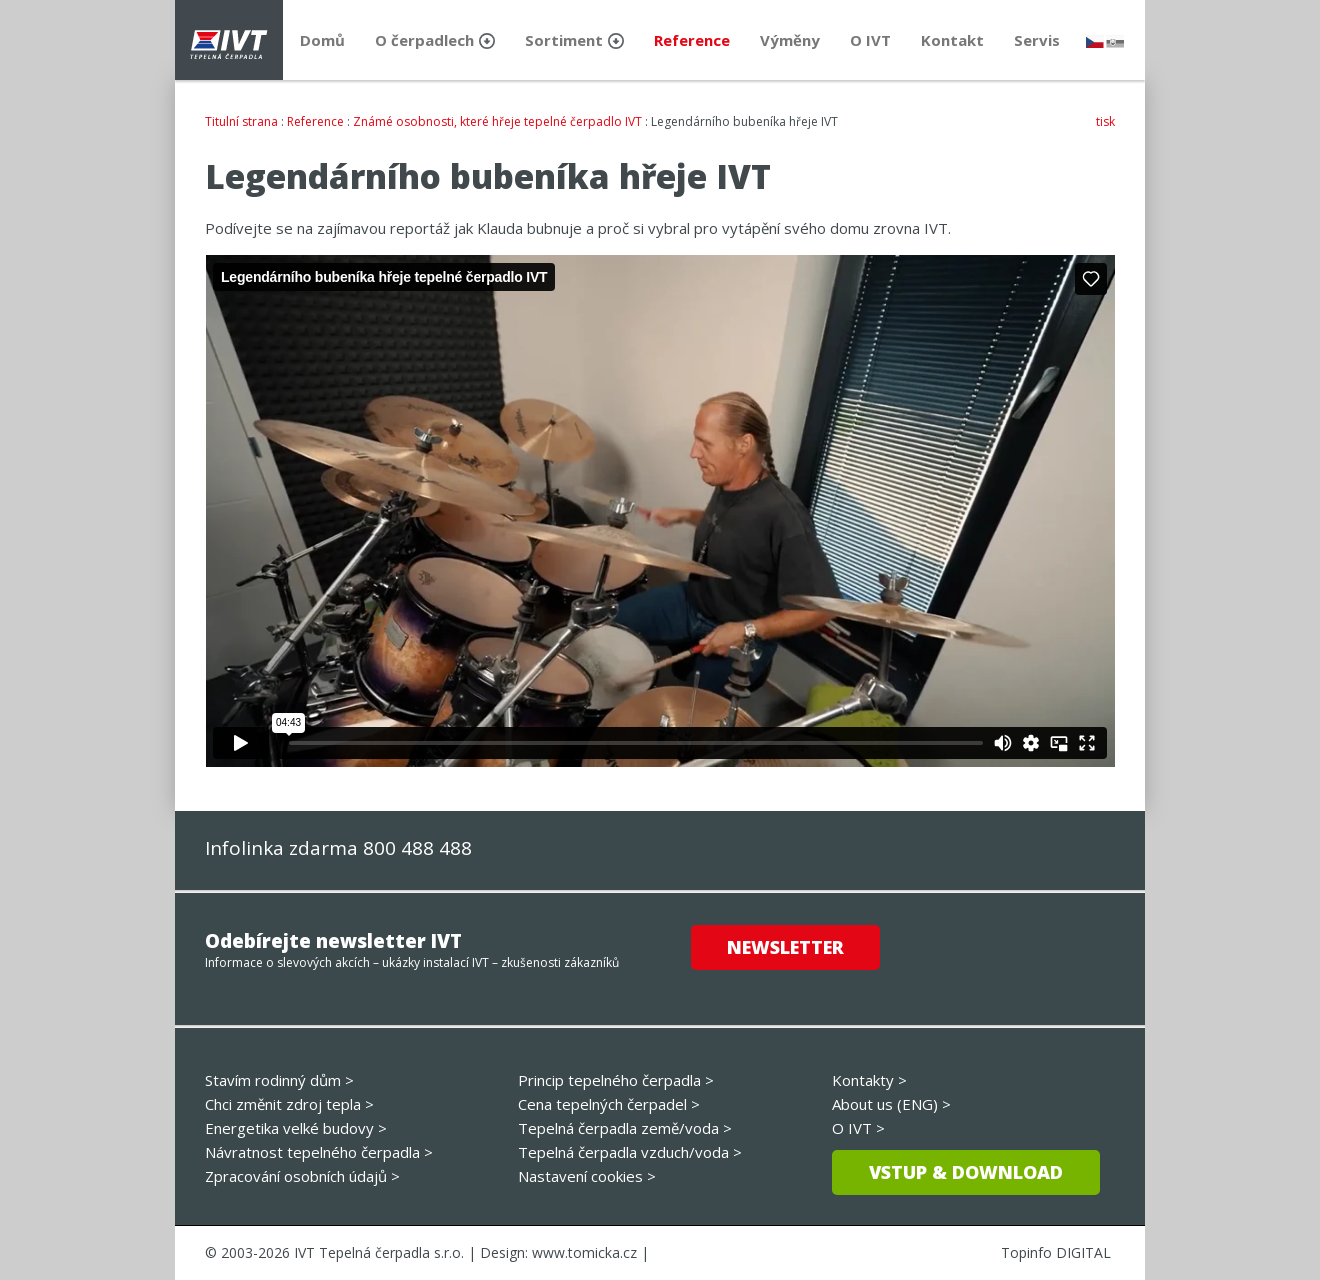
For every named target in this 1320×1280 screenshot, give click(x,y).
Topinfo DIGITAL (1056, 1252)
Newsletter (785, 947)
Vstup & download (966, 1172)
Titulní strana (241, 121)
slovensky (1115, 41)
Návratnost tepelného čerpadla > (319, 1152)
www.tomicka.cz (584, 1252)
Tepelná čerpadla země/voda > (625, 1128)
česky (1095, 41)
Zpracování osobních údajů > (302, 1176)
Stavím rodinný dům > (279, 1080)
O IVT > (858, 1128)
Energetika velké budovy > (296, 1128)
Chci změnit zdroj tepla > (289, 1104)
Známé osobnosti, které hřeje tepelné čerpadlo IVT (497, 121)
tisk (1105, 121)
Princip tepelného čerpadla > (616, 1080)
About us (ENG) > (891, 1104)
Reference (315, 121)
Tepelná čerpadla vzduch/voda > (630, 1152)
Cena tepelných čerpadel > (609, 1104)
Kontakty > (869, 1080)
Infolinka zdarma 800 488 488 (338, 848)
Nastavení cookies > (587, 1176)
